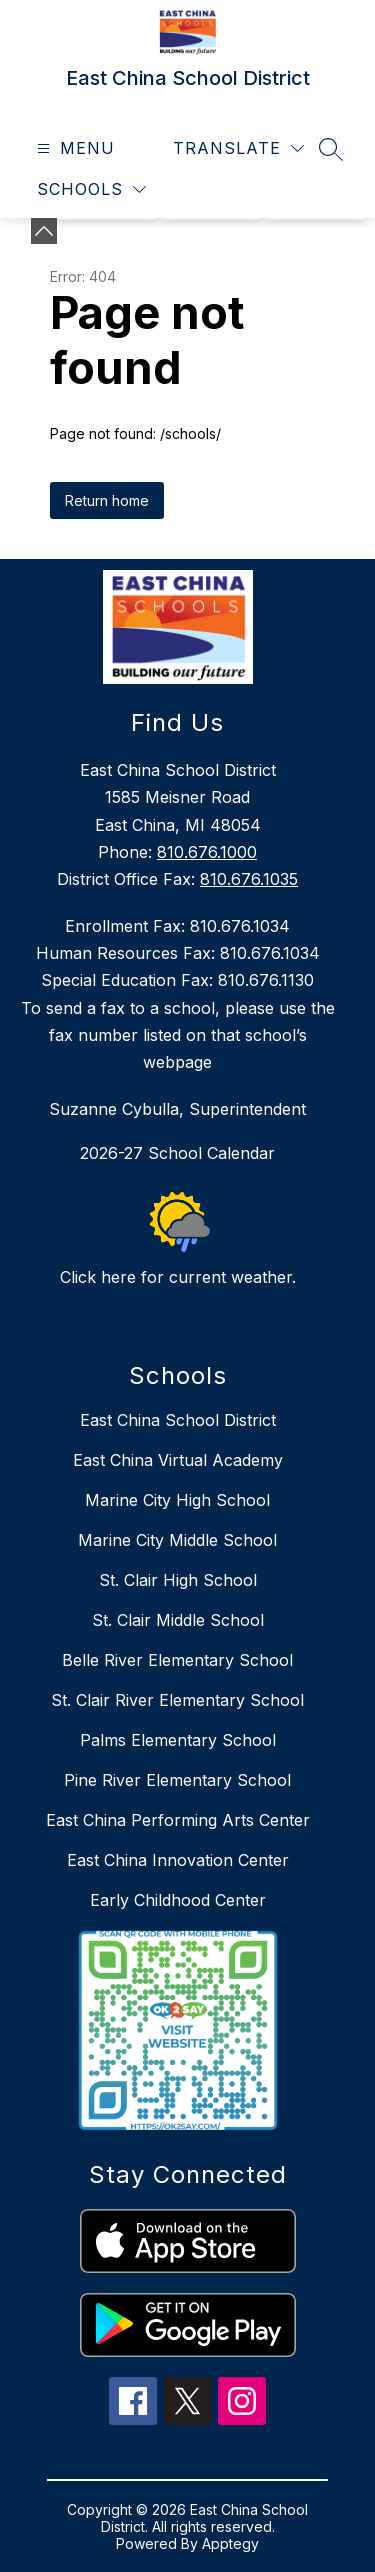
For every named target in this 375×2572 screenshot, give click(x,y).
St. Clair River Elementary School (177, 1700)
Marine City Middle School (177, 1540)
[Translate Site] (238, 148)
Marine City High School (177, 1500)
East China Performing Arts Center (178, 1820)
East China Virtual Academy (178, 1460)
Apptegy (230, 2543)
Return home (107, 500)
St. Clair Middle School (178, 1620)
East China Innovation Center (178, 1860)
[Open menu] (73, 148)
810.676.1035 (249, 879)
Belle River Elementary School (177, 1660)
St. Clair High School (178, 1580)
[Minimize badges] (44, 231)
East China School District (178, 1420)
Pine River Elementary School (177, 1780)
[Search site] (331, 149)
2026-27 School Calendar (177, 1153)
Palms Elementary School (178, 1740)
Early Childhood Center (178, 1900)
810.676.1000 (207, 852)
